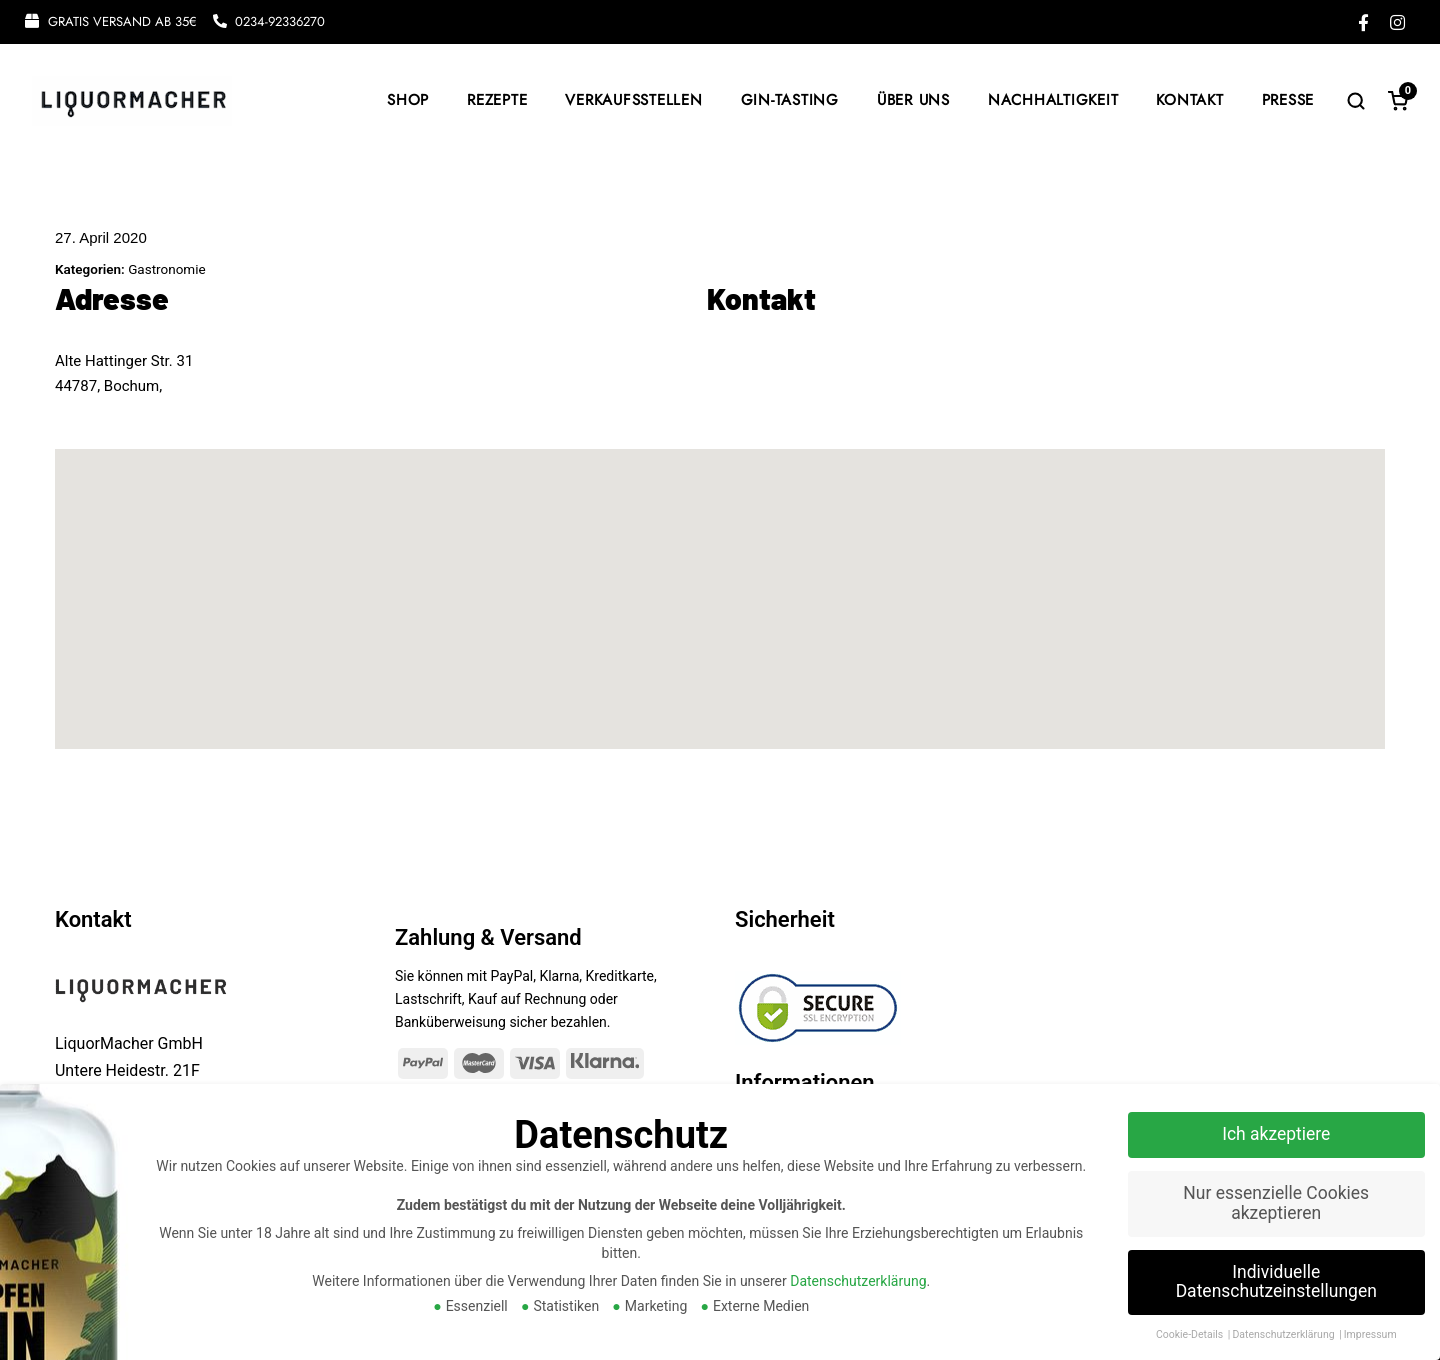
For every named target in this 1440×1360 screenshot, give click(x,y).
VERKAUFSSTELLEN (633, 100)
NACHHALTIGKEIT (1053, 100)
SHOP (408, 100)
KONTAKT (1189, 100)
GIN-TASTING (790, 100)
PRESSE (1288, 100)
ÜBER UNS (913, 100)
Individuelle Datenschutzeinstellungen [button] (1276, 1282)
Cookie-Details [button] (1191, 1334)
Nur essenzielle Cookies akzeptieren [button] (1276, 1203)
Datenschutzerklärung (858, 1281)
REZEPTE (497, 100)
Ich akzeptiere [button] (1276, 1134)
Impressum (1370, 1334)
